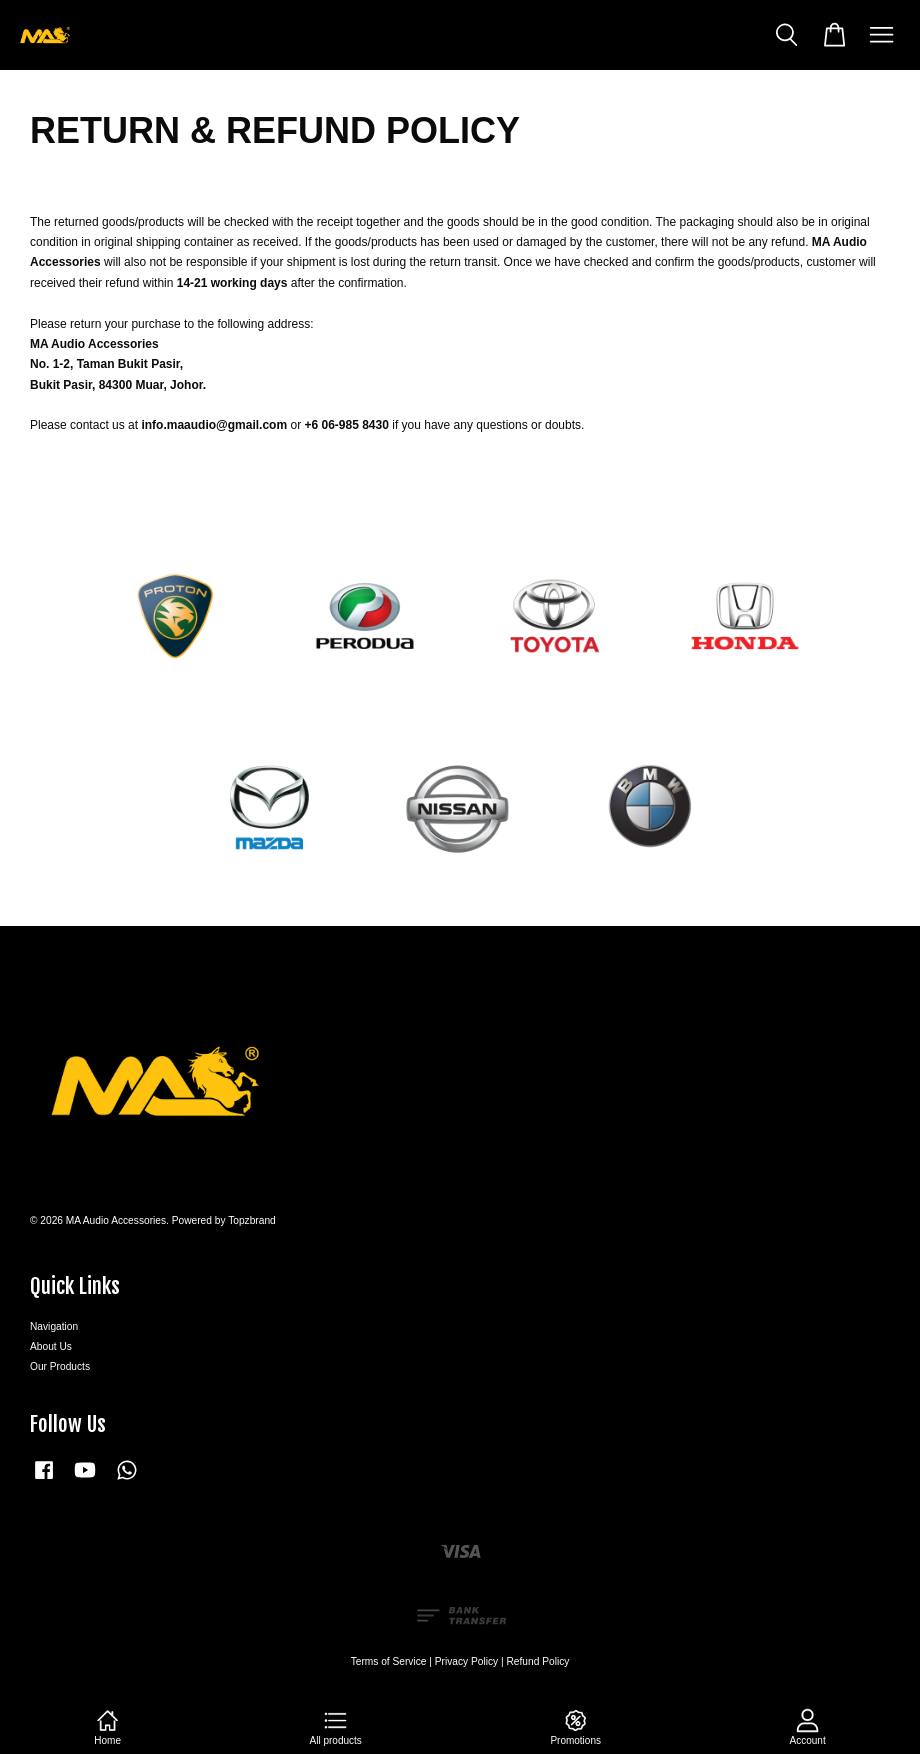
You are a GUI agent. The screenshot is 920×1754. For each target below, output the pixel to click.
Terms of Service (389, 1661)
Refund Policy (538, 1661)
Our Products (60, 1366)
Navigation (54, 1326)
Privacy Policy (466, 1661)
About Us (51, 1346)
